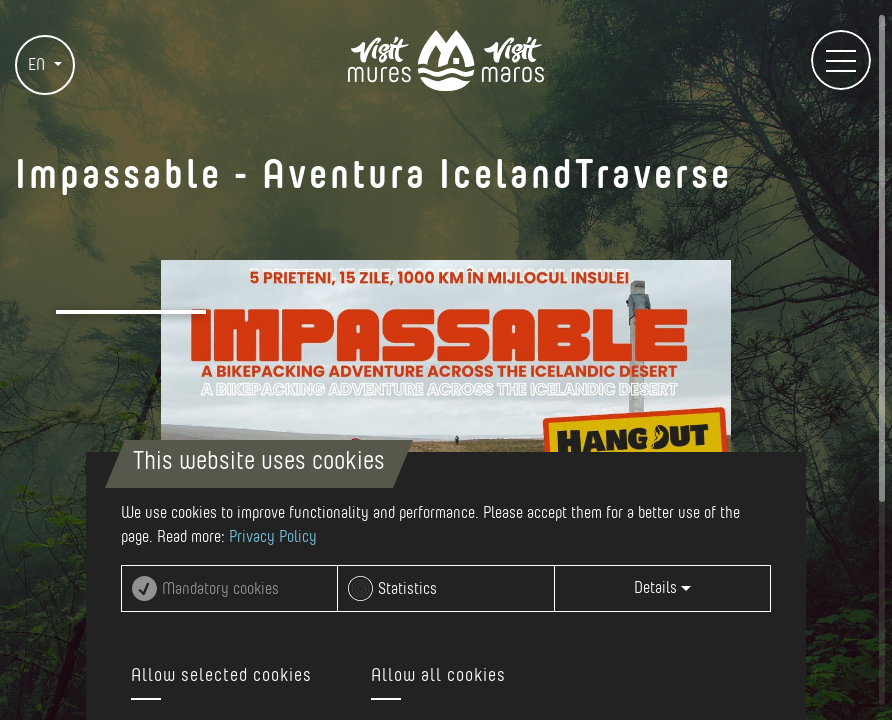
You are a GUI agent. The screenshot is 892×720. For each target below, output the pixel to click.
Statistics (407, 589)
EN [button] (38, 65)
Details (662, 588)
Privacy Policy (273, 537)
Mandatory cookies (220, 589)
